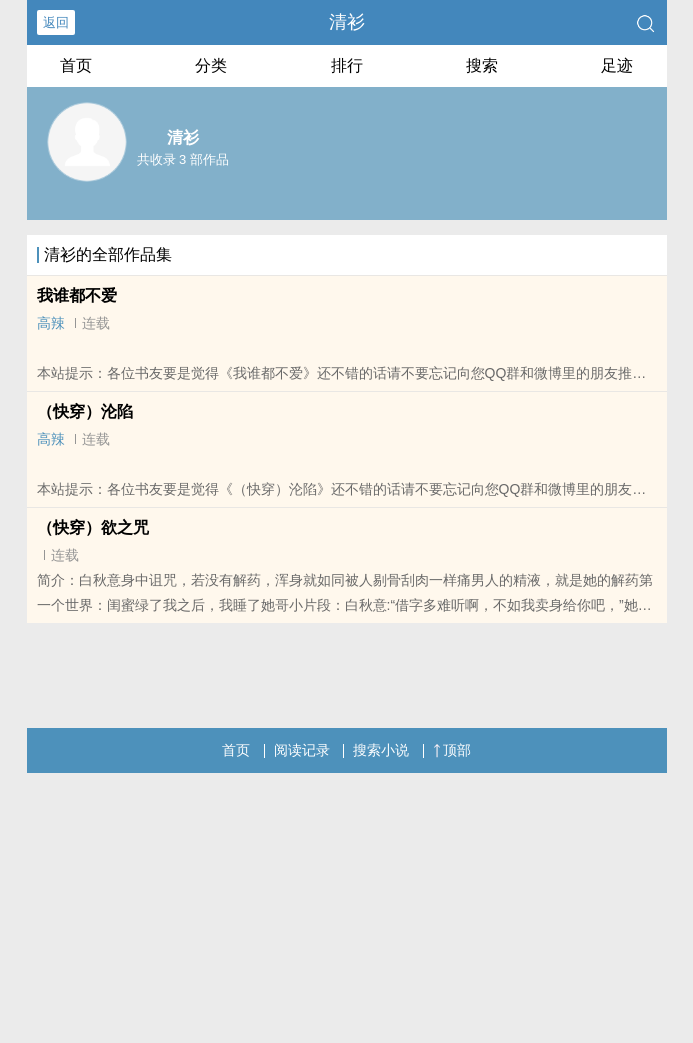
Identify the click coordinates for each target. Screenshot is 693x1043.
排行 (347, 65)
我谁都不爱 (77, 295)
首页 (76, 65)
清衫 (347, 22)
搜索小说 (381, 750)
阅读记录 (302, 750)
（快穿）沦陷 (85, 411)
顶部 (452, 750)
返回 (56, 22)
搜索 (482, 65)
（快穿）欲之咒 (93, 527)
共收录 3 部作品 (183, 159)
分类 (211, 65)
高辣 (51, 323)
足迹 (617, 65)
